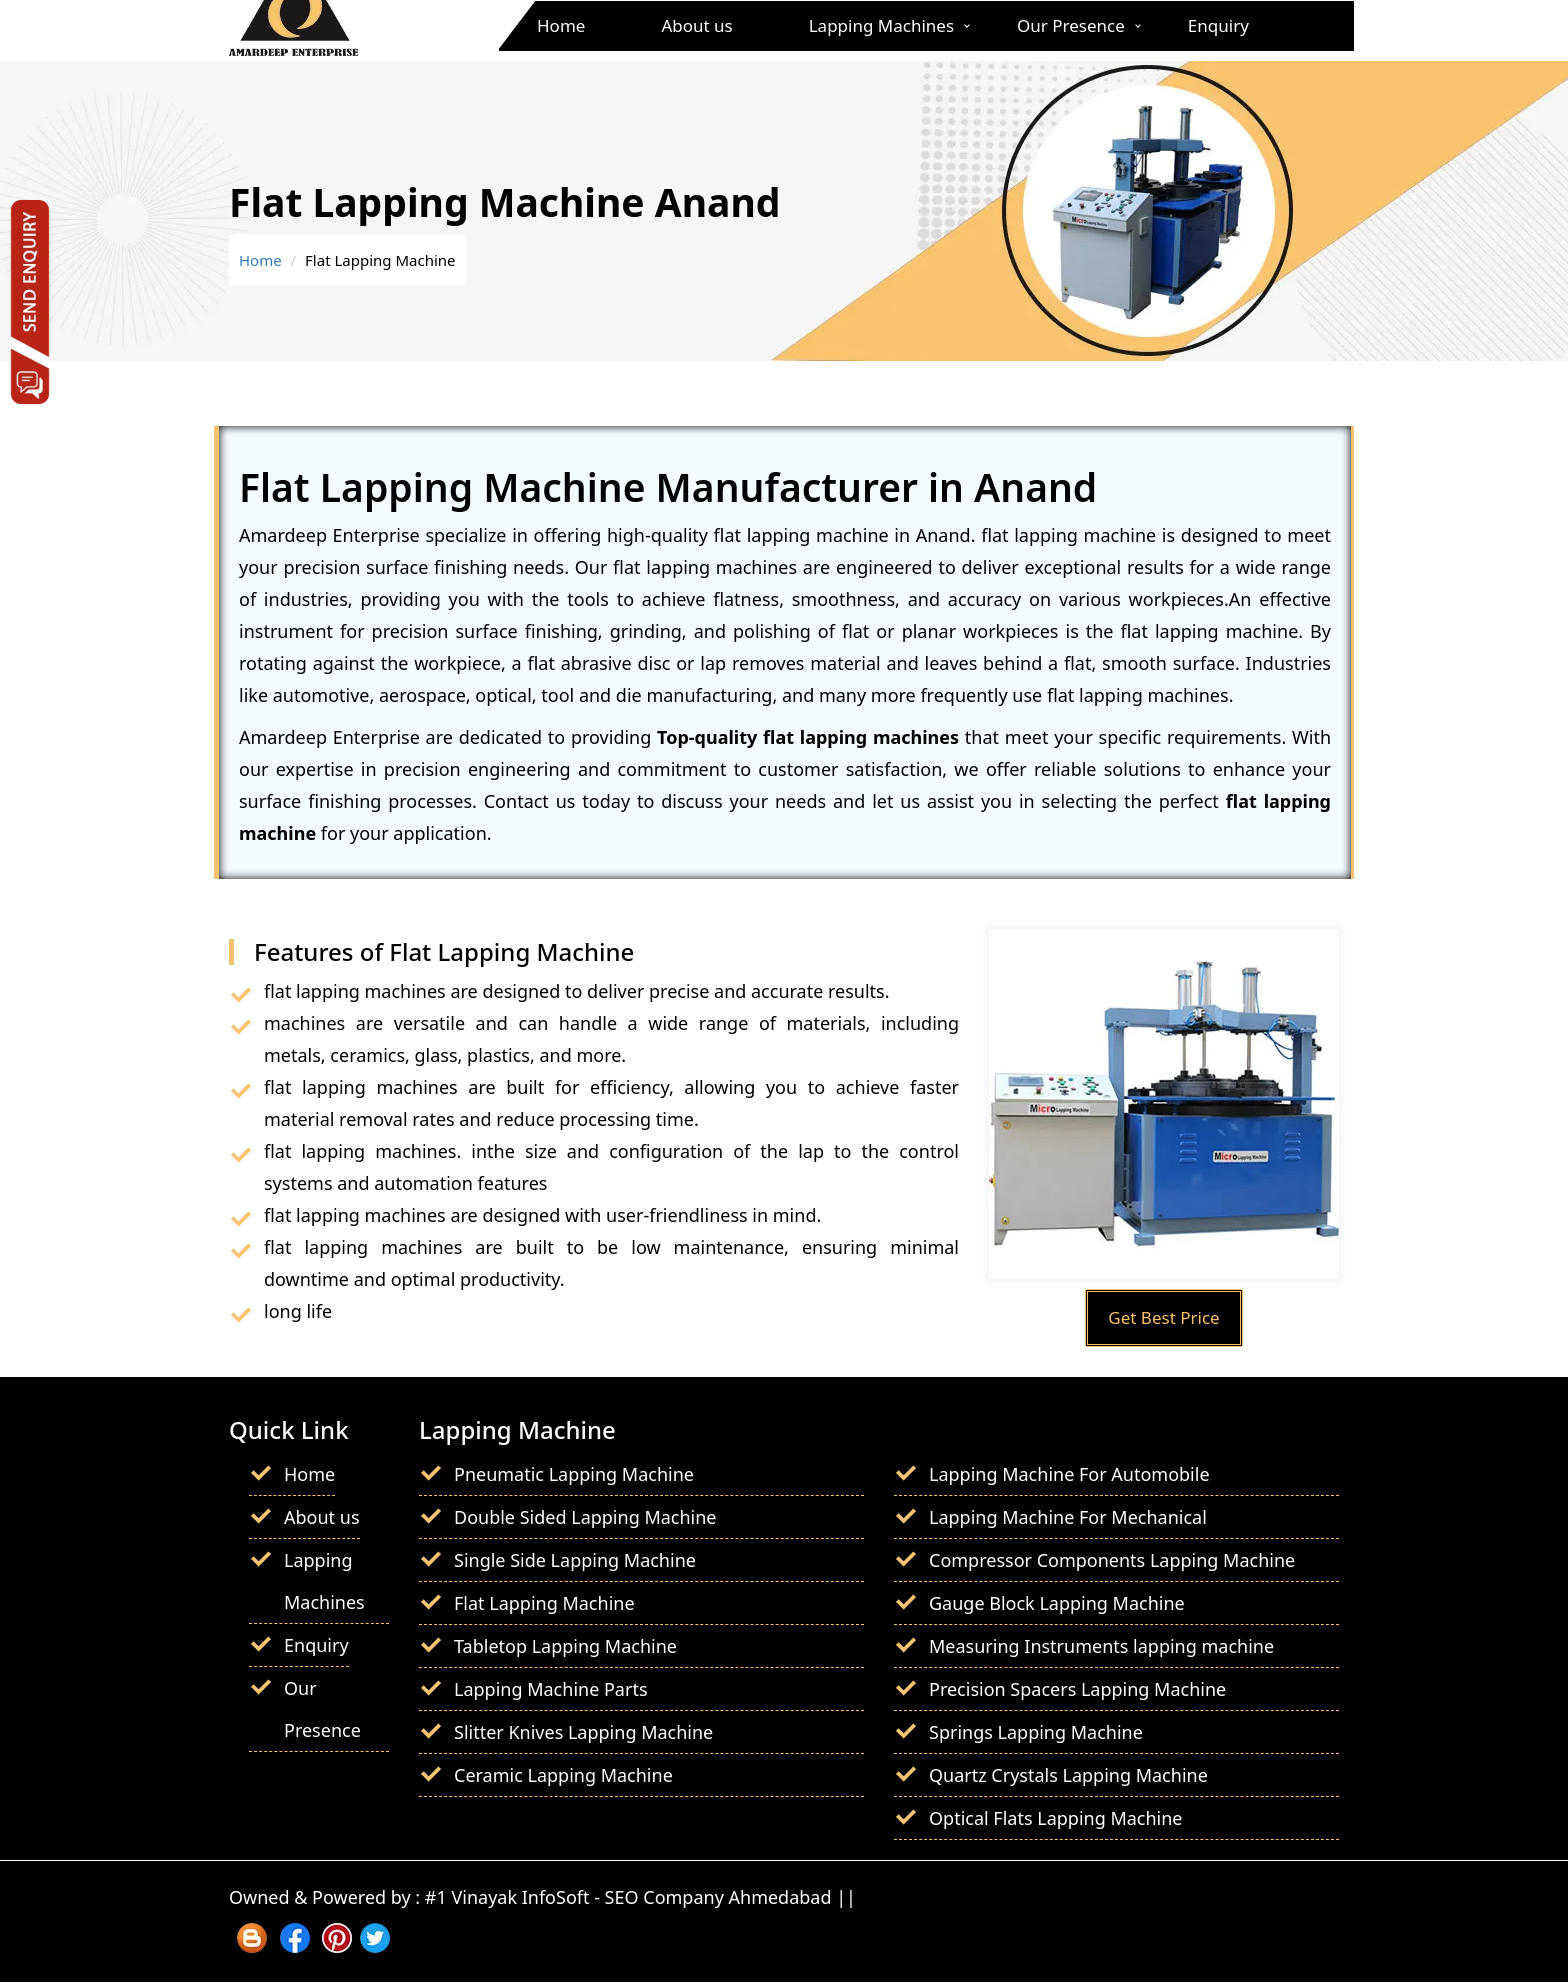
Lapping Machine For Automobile (1069, 1474)
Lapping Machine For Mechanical (1068, 1517)
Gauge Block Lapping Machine (1057, 1603)
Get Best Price (1163, 1317)
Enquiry (1218, 25)
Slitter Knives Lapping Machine (583, 1732)
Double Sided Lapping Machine (585, 1517)
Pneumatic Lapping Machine (574, 1474)
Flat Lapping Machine (544, 1603)
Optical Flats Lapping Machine (1056, 1818)
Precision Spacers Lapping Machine (1077, 1689)
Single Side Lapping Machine (575, 1560)
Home (561, 25)
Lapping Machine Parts (551, 1689)
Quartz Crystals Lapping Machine (1068, 1775)
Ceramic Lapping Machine (563, 1775)
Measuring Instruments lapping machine (1101, 1646)
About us (696, 25)
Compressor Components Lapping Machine (1112, 1560)
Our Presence (1071, 25)
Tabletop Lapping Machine (565, 1646)
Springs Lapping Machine (1036, 1732)
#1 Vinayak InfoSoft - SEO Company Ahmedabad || (640, 1897)
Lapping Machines (881, 25)
